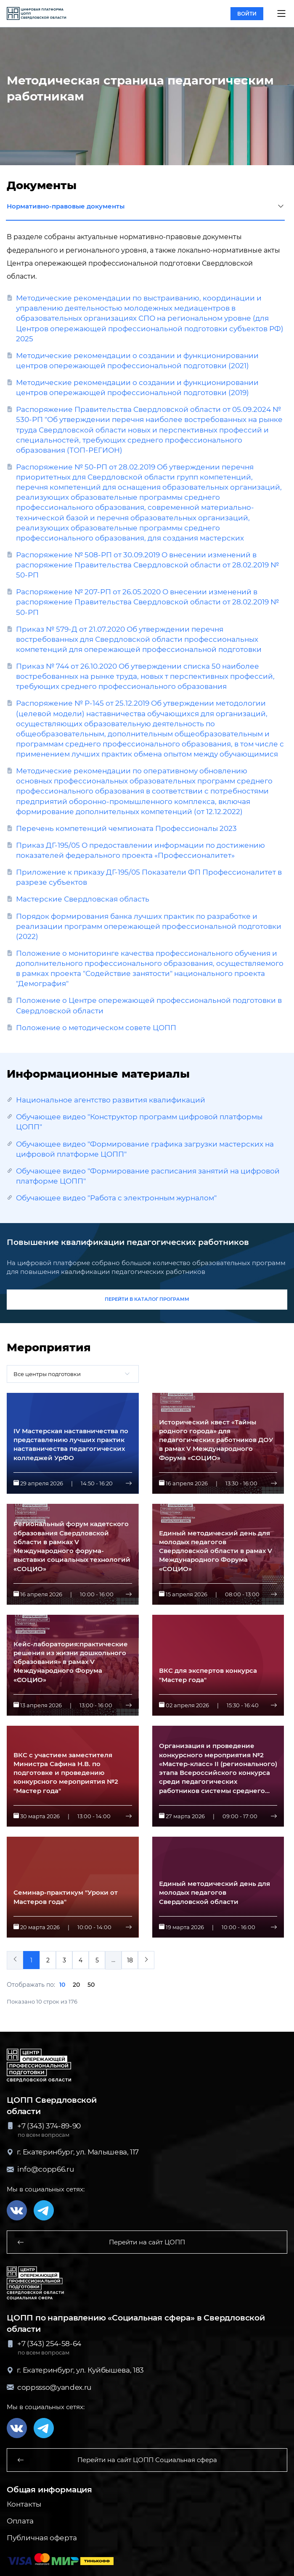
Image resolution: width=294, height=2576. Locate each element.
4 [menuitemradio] (80, 1960)
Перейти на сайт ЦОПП (101, 2242)
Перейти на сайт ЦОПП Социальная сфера (117, 2460)
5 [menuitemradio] (97, 1960)
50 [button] (91, 1984)
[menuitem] (146, 1960)
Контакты (24, 2504)
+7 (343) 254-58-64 (44, 2343)
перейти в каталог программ (147, 1299)
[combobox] (73, 1374)
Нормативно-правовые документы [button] (145, 206)
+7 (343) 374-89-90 (44, 2126)
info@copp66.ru (40, 2169)
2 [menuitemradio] (48, 1960)
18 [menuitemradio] (130, 1960)
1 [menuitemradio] (31, 1960)
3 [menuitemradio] (64, 1960)
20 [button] (76, 1984)
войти (247, 14)
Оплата (20, 2521)
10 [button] (62, 1984)
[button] (281, 13)
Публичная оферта (42, 2538)
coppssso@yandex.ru (49, 2387)
